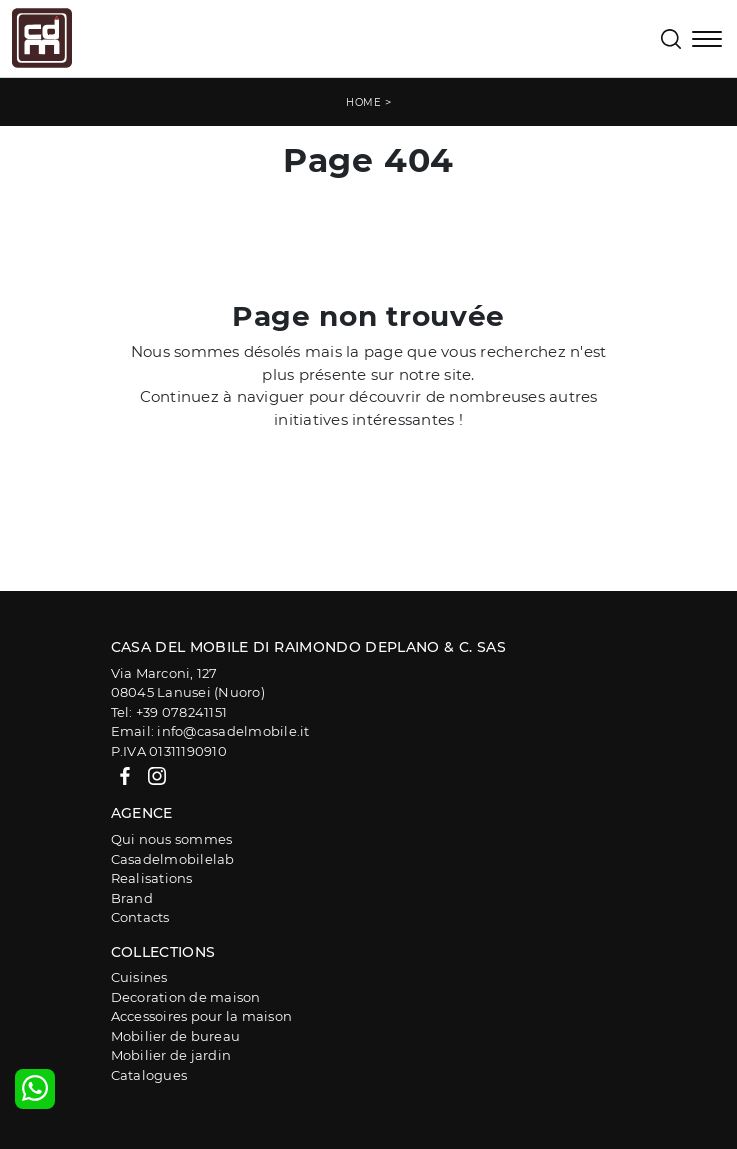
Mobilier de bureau (176, 1036)
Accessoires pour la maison (202, 1016)
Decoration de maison (186, 997)
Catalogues (149, 1075)
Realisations (152, 878)
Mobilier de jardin (171, 1055)
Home (363, 102)
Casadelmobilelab (173, 859)
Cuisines (139, 977)
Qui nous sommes (172, 839)
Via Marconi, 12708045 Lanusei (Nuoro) (188, 683)
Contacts (140, 917)
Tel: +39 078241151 (169, 712)
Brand (132, 898)
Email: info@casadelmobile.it (210, 731)
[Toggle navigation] (707, 41)
